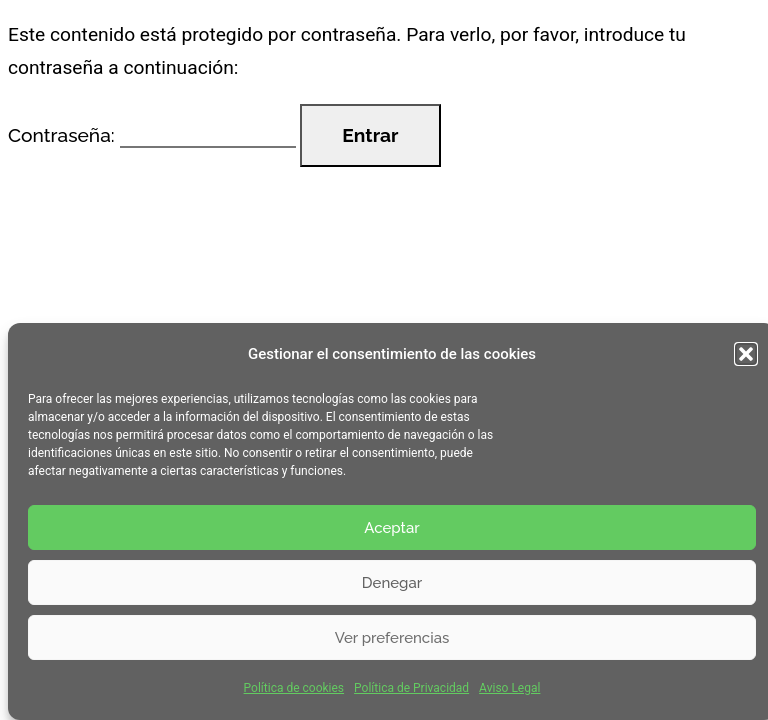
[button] (746, 354)
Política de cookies (294, 688)
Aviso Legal (509, 688)
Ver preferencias (392, 638)
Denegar (392, 583)
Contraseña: (152, 135)
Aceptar (391, 528)
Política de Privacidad (411, 688)
